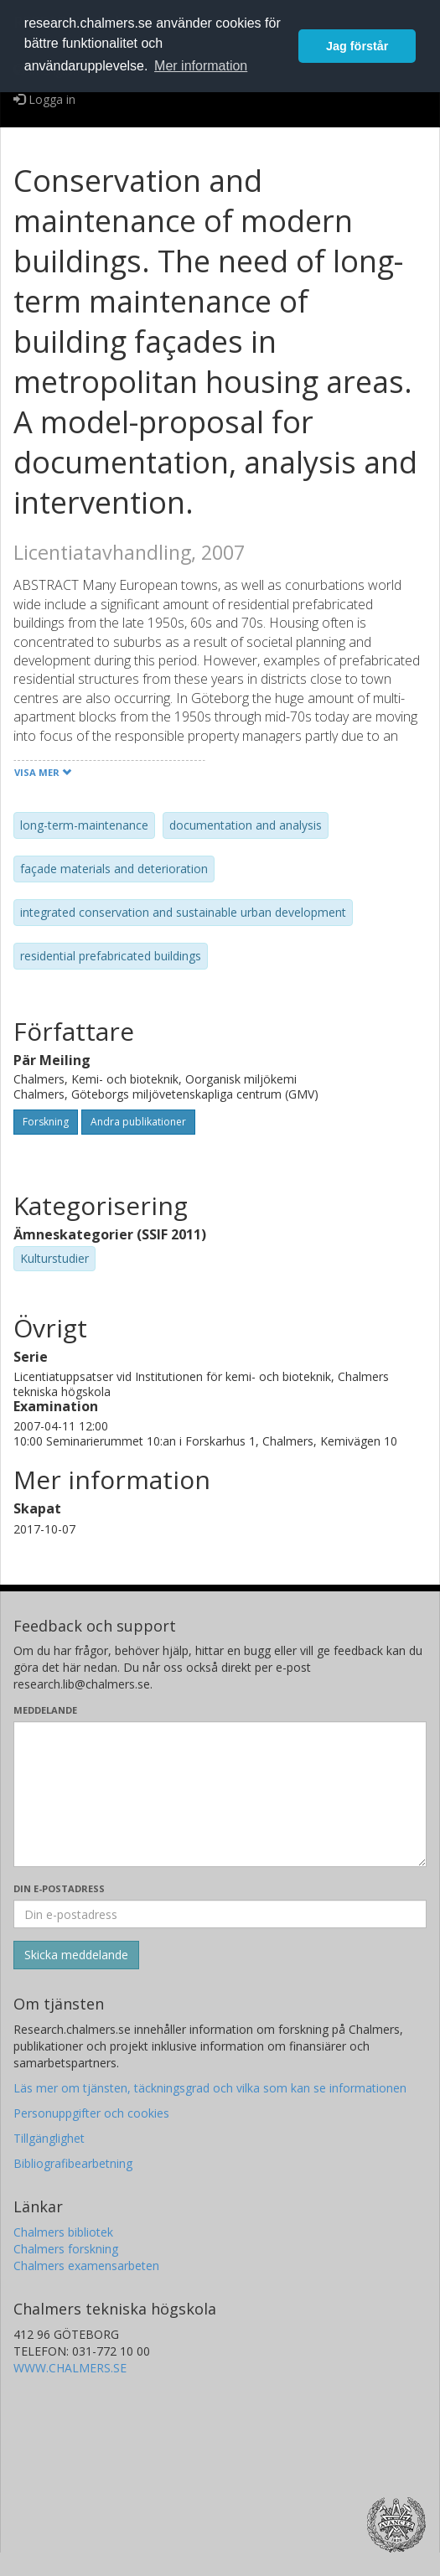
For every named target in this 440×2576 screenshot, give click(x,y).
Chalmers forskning (65, 2249)
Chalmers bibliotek (63, 2232)
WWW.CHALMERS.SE (70, 2368)
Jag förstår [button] (357, 46)
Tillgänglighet (49, 2138)
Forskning (46, 1122)
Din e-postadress (59, 1888)
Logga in (44, 99)
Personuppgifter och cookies (91, 2113)
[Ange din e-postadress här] (220, 1914)
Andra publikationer (138, 1122)
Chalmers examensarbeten (86, 2265)
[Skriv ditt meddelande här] (220, 1794)
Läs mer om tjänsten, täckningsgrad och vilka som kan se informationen (209, 2088)
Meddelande (45, 1710)
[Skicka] (76, 1955)
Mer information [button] (200, 66)
